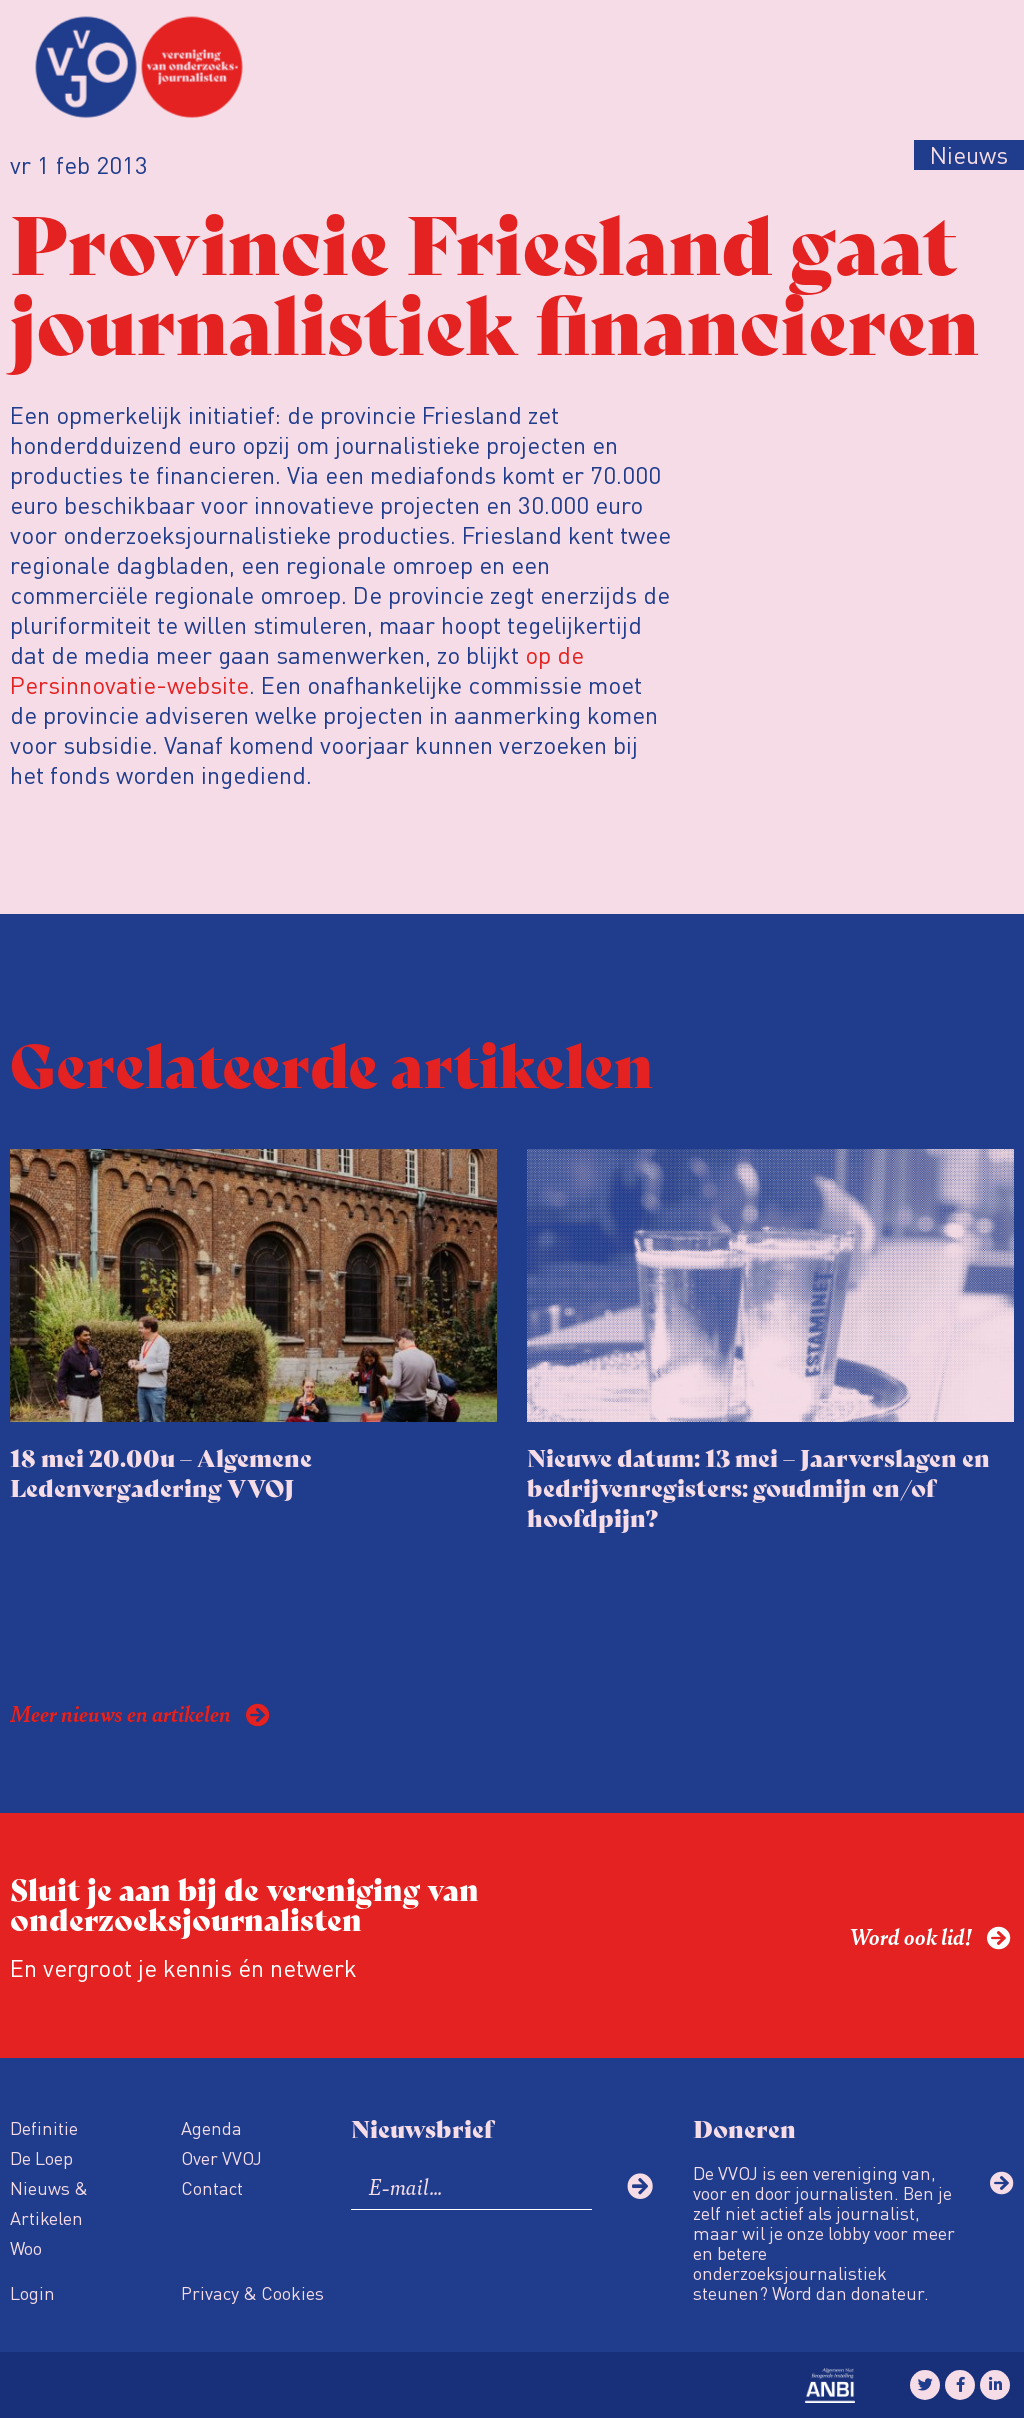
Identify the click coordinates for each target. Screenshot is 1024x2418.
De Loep (41, 2157)
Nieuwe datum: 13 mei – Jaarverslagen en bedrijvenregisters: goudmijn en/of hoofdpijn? (758, 1486)
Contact (212, 2187)
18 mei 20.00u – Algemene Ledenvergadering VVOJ (161, 1471)
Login (32, 2292)
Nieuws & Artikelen (49, 2202)
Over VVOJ (221, 2157)
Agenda (211, 2127)
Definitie (44, 2127)
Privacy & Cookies (252, 2292)
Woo (26, 2247)
